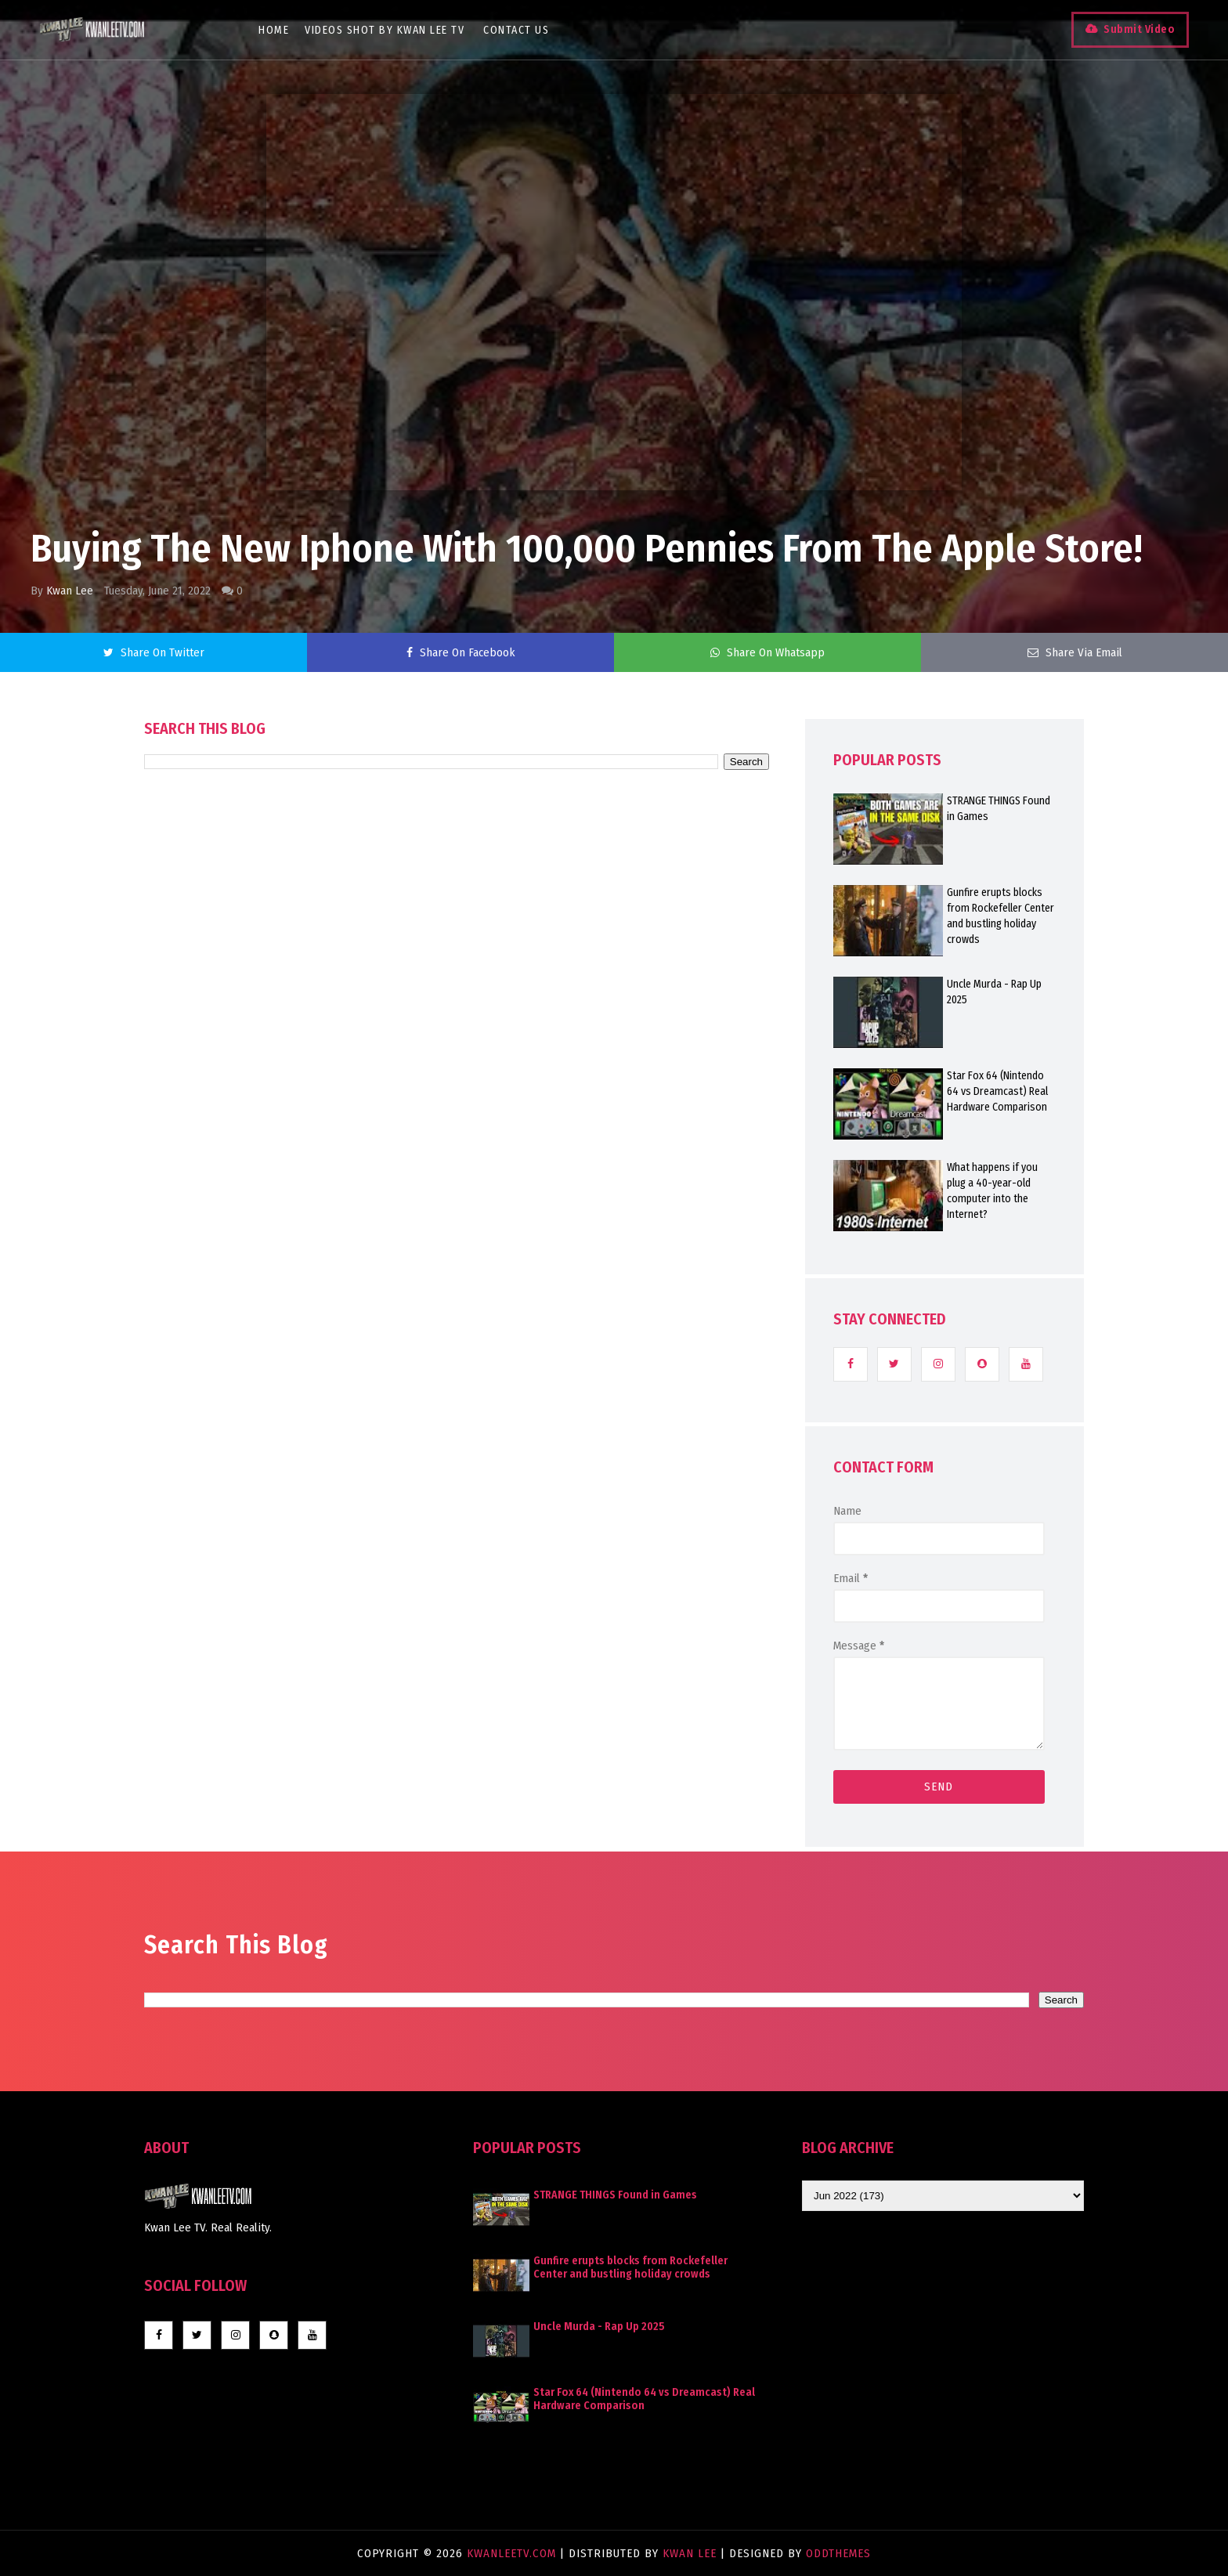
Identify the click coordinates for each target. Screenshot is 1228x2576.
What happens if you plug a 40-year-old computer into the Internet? (992, 1191)
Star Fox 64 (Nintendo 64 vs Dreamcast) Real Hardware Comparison (997, 1091)
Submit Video (1139, 29)
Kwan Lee (69, 590)
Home (273, 30)
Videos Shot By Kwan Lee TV (384, 30)
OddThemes (838, 2553)
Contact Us (516, 30)
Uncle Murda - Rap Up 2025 (994, 991)
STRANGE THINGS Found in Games (998, 808)
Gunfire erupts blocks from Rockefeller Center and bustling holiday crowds (1000, 916)
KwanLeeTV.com (513, 2553)
